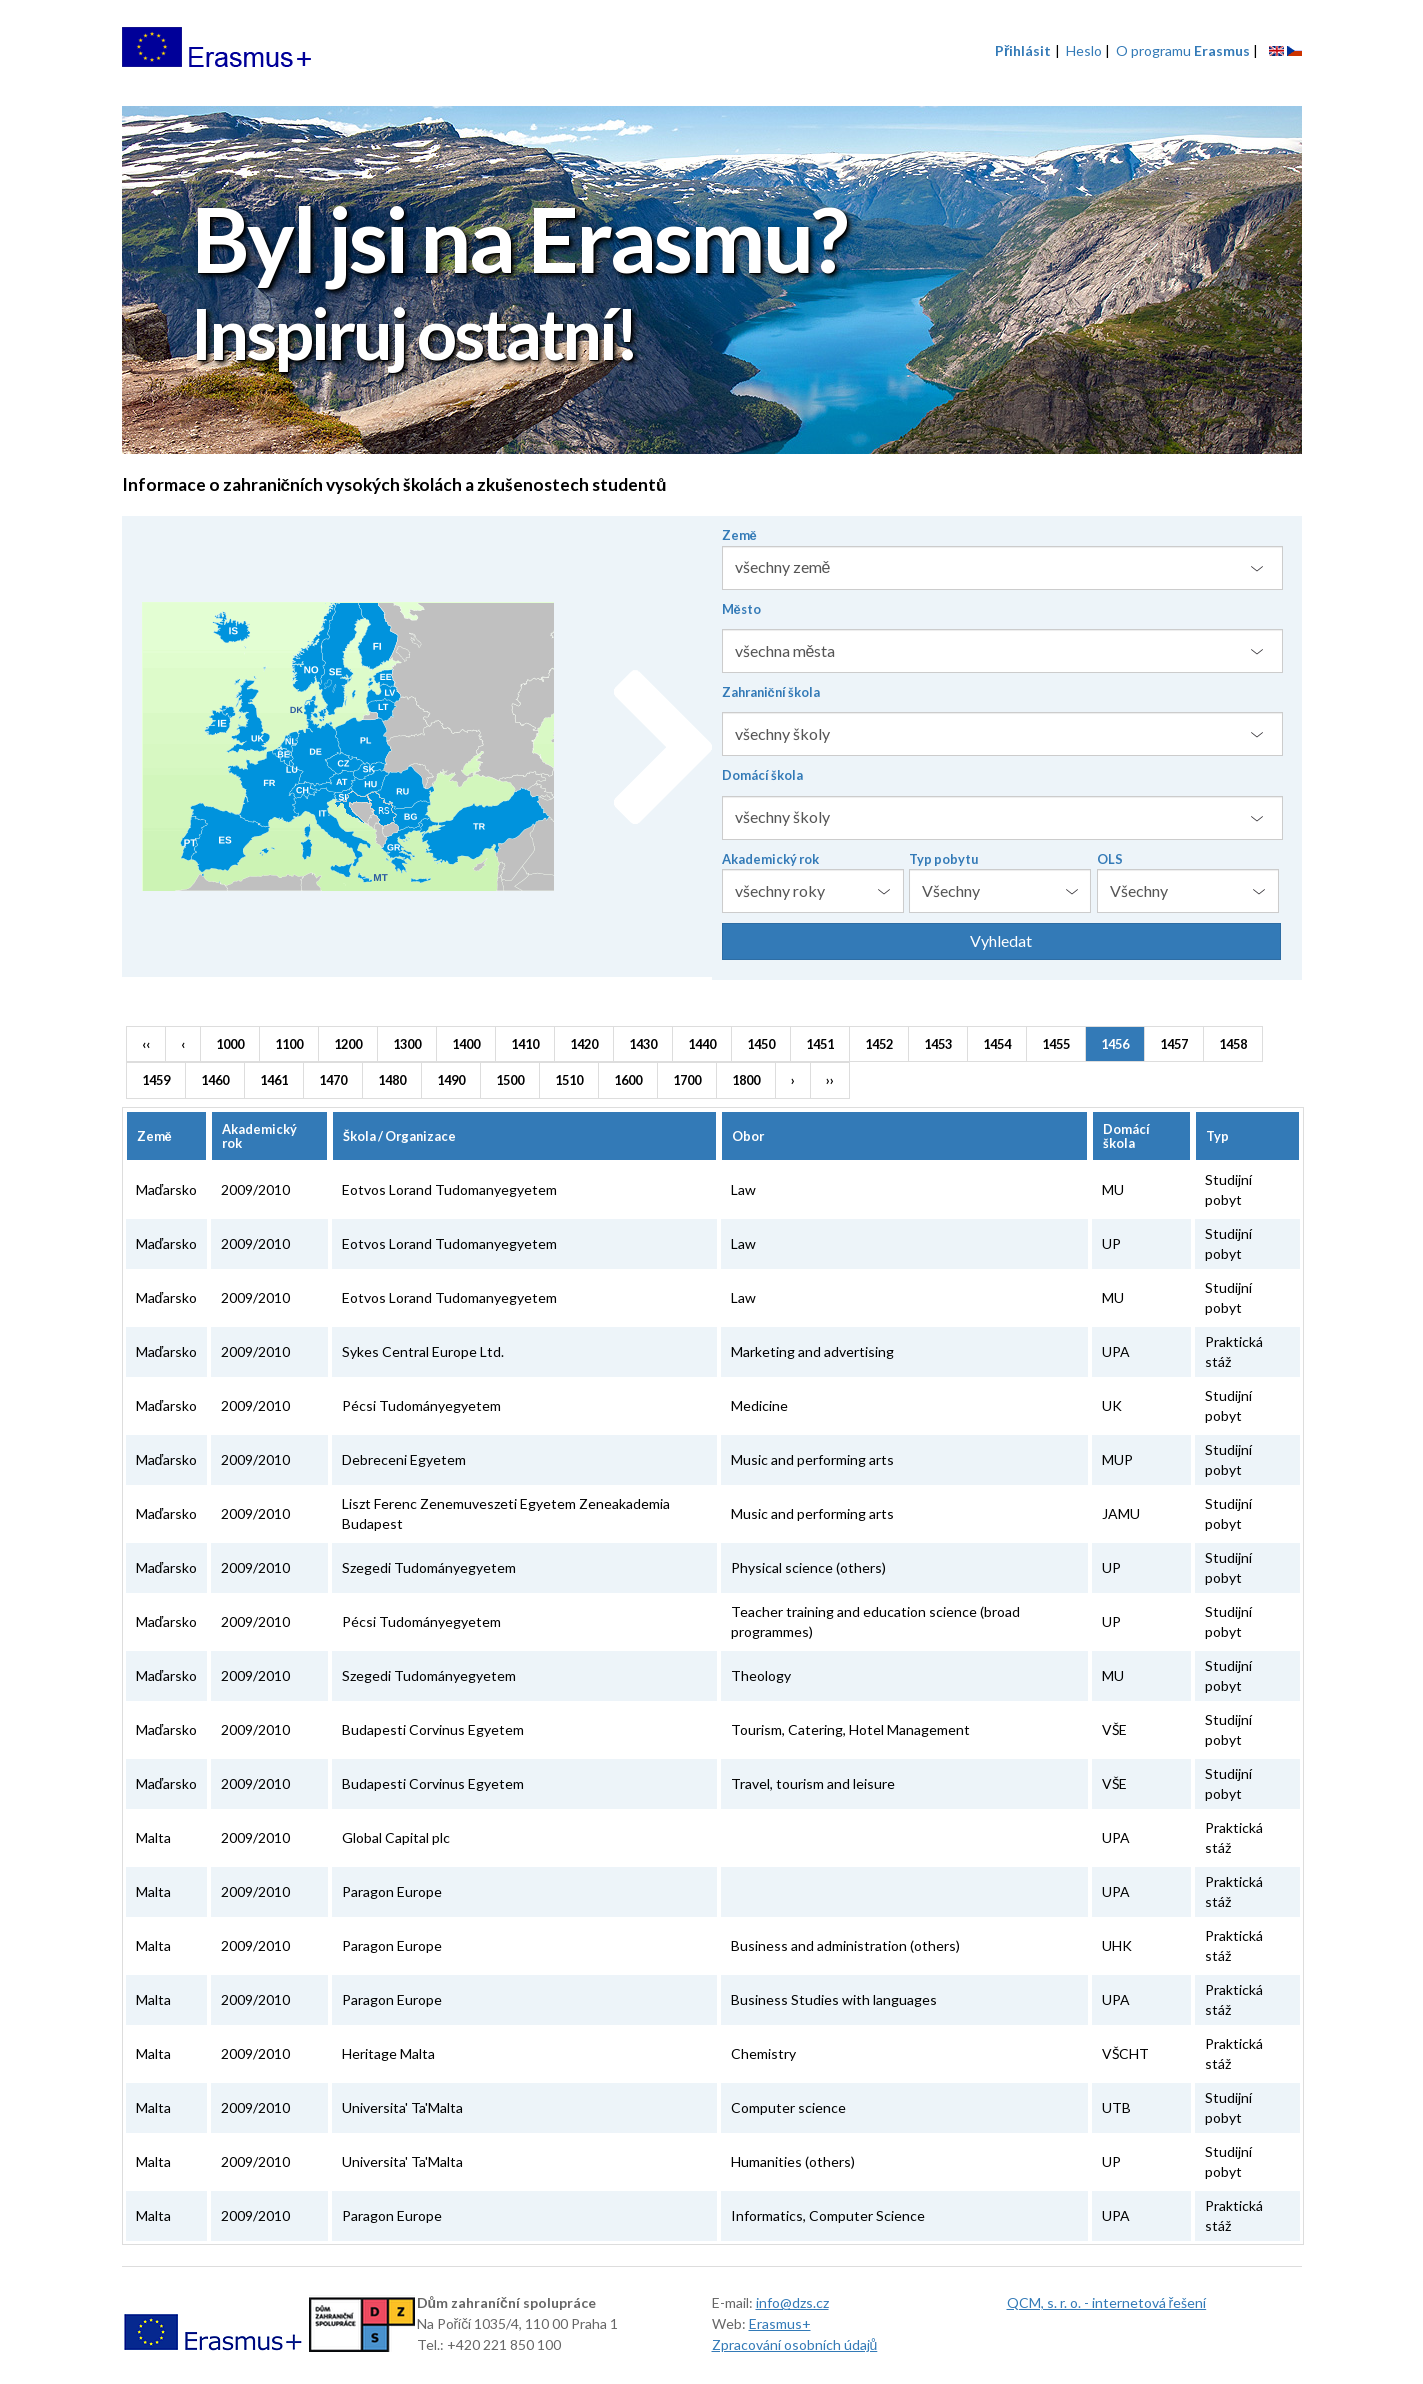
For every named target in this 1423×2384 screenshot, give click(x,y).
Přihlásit (1023, 50)
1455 (1056, 1044)
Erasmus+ (780, 2323)
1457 (1174, 1044)
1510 (569, 1080)
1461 (274, 1080)
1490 (451, 1080)
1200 (348, 1044)
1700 (687, 1080)
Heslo (1084, 50)
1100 (289, 1044)
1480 (392, 1080)
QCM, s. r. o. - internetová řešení (1107, 2302)
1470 (333, 1080)
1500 (510, 1080)
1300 (407, 1044)
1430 (643, 1044)
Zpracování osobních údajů (795, 2344)
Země (739, 535)
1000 (230, 1044)
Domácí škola (762, 775)
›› (830, 1080)
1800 (746, 1080)
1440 (702, 1044)
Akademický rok (770, 859)
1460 (215, 1080)
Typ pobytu (943, 859)
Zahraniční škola (771, 692)
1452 (879, 1044)
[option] (712, 282)
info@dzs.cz (792, 2302)
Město (741, 609)
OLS (1110, 859)
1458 (1233, 1044)
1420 (584, 1044)
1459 (156, 1080)
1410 (525, 1044)
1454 (997, 1044)
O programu (1183, 50)
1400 (466, 1044)
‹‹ (146, 1044)
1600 (628, 1080)
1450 (761, 1044)
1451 (820, 1044)
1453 (938, 1044)
